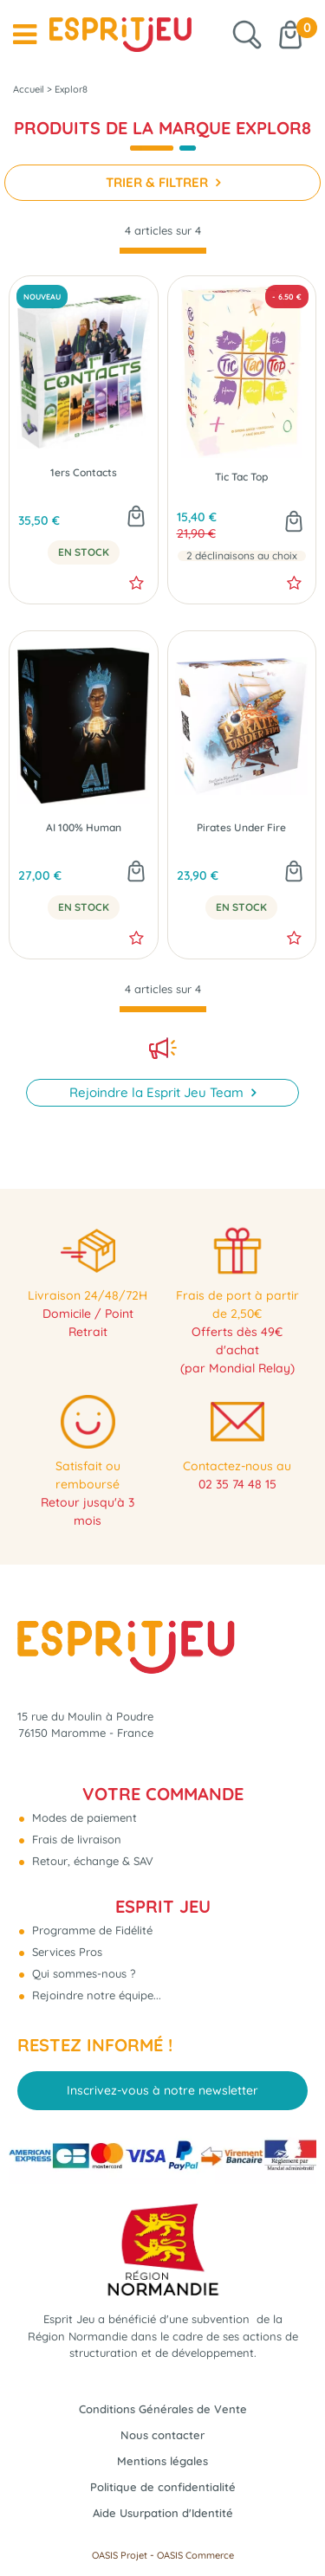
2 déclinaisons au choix (241, 556)
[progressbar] (163, 251)
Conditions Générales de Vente (163, 2409)
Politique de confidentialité (163, 2487)
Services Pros (65, 1952)
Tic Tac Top (241, 477)
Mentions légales (162, 2461)
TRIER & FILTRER (158, 182)
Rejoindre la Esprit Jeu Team (158, 1092)
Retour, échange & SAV (91, 1861)
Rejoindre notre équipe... (95, 1995)
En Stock (83, 552)
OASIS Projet (119, 2555)
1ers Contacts (83, 473)
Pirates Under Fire (241, 828)
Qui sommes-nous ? (82, 1973)
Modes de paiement (83, 1817)
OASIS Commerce (195, 2555)
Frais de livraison (75, 1839)
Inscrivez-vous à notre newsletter (162, 2090)
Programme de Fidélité (91, 1930)
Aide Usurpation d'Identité (163, 2513)
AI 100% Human (83, 828)
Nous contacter (162, 2435)
